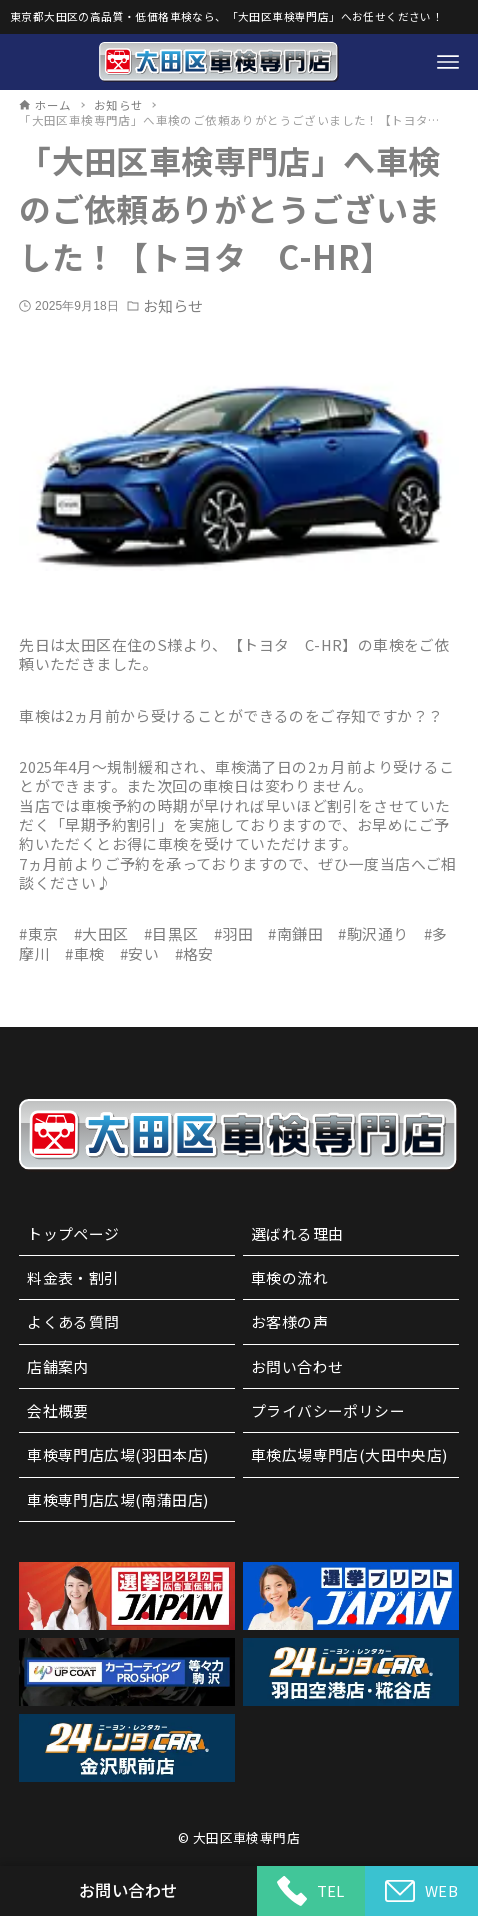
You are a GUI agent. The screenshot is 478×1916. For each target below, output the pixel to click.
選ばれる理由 (297, 1233)
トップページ (73, 1233)
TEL (311, 1891)
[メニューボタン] (448, 62)
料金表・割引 (73, 1277)
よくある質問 (73, 1321)
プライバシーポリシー (328, 1410)
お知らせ (173, 305)
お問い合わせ (297, 1366)
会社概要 (58, 1410)
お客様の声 (289, 1321)
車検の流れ (289, 1277)
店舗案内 (58, 1366)
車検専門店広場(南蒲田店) (117, 1499)
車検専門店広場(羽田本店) (117, 1454)
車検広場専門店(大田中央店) (349, 1454)
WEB (421, 1891)
